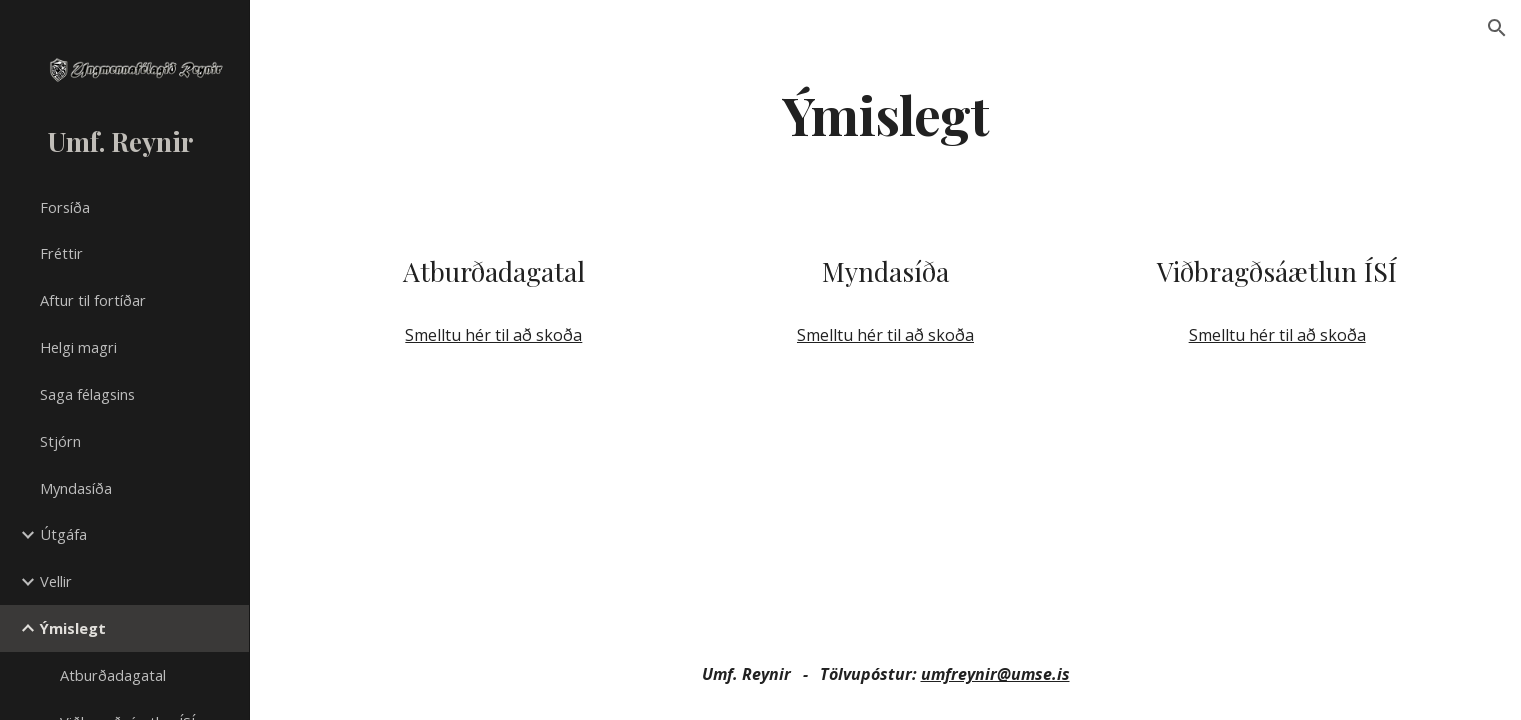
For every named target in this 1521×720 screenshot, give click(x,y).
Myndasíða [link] (76, 488)
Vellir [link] (56, 581)
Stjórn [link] (60, 441)
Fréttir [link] (61, 253)
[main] (886, 113)
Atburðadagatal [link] (113, 675)
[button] (1497, 28)
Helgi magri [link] (78, 347)
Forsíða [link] (65, 207)
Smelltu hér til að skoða (493, 335)
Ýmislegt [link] (73, 628)
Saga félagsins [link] (87, 394)
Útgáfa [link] (63, 534)
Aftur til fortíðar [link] (93, 300)
